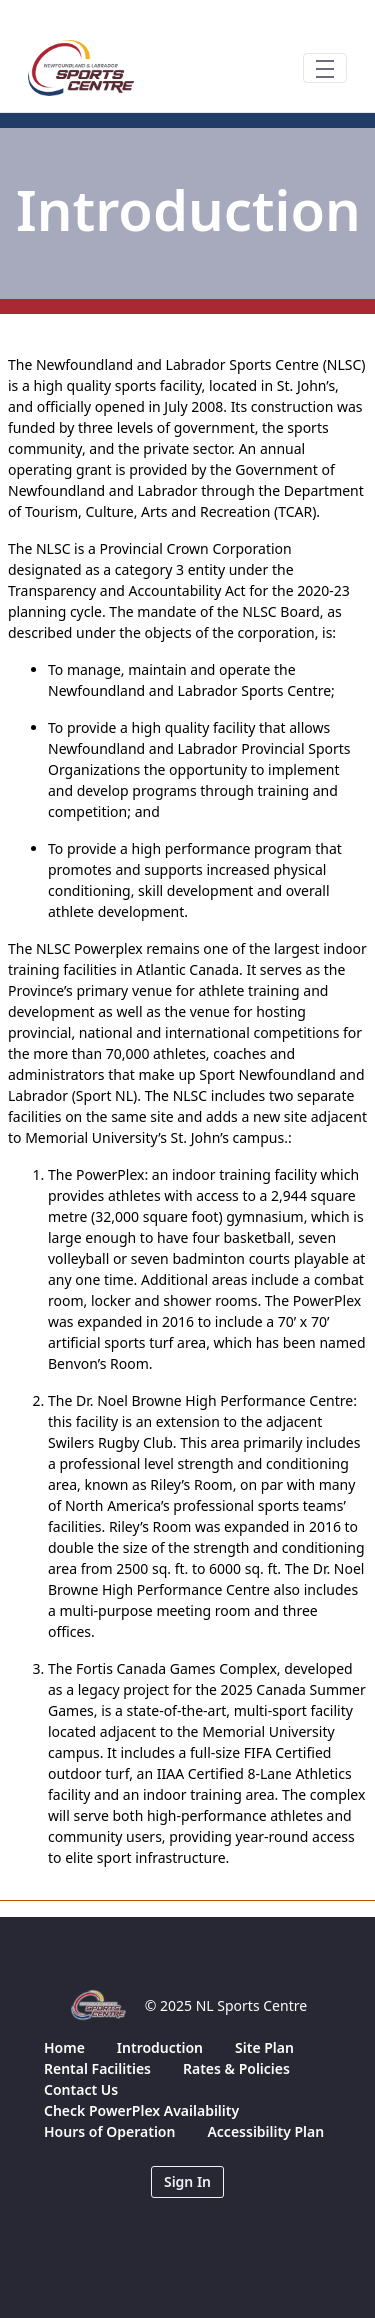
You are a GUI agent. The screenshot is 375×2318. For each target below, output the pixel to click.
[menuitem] (64, 2047)
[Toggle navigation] (325, 68)
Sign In (187, 2181)
